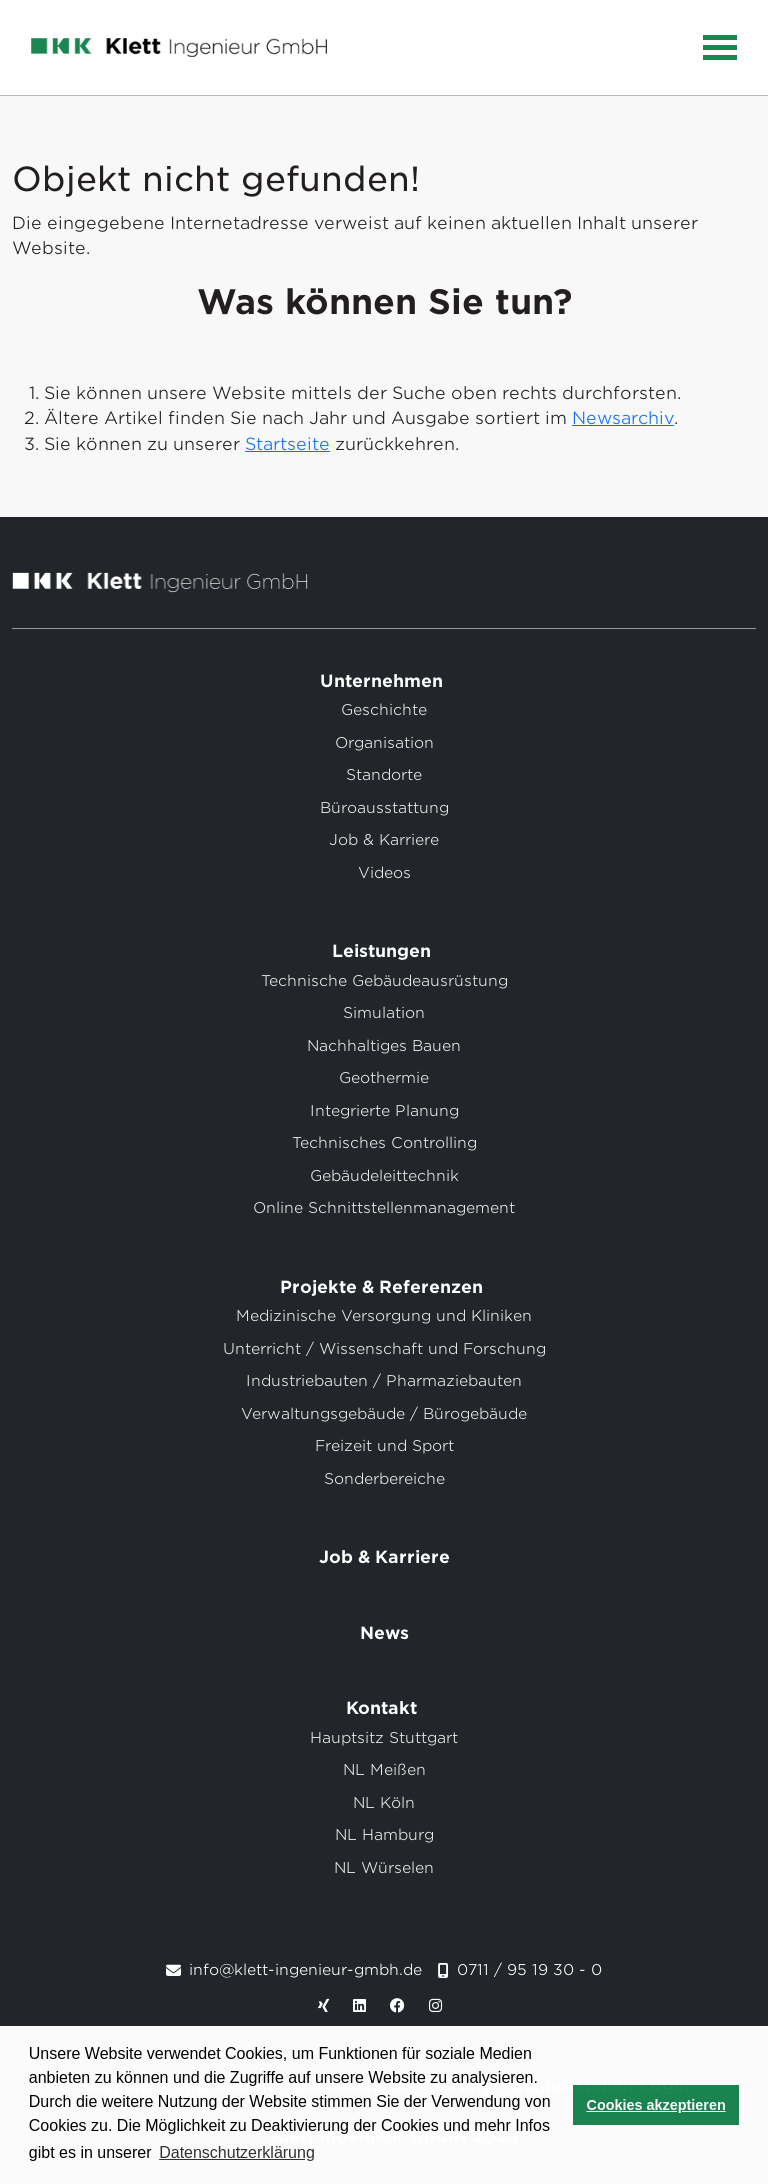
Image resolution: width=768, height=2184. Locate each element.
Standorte (384, 775)
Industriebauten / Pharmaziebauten (384, 1381)
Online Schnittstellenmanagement (384, 1208)
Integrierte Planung (384, 1111)
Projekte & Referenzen (384, 1287)
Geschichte (384, 710)
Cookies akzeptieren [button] (656, 2105)
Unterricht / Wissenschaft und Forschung (384, 1349)
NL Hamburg (384, 1835)
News (384, 1633)
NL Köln (384, 1803)
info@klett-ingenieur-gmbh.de (305, 1970)
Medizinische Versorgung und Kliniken (384, 1316)
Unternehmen (384, 681)
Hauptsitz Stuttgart (384, 1738)
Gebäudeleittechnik (384, 1176)
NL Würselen (384, 1868)
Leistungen (384, 951)
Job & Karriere (384, 840)
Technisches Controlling (384, 1143)
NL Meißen (384, 1770)
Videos (384, 873)
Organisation (384, 743)
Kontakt (384, 1708)
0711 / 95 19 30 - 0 (529, 1970)
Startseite (287, 444)
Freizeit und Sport (384, 1446)
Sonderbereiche (384, 1479)
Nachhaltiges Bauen (384, 1046)
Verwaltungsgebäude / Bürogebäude (384, 1414)
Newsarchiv (623, 418)
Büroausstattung (384, 808)
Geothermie (384, 1078)
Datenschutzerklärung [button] (237, 2152)
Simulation (384, 1013)
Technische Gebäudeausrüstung (384, 981)
